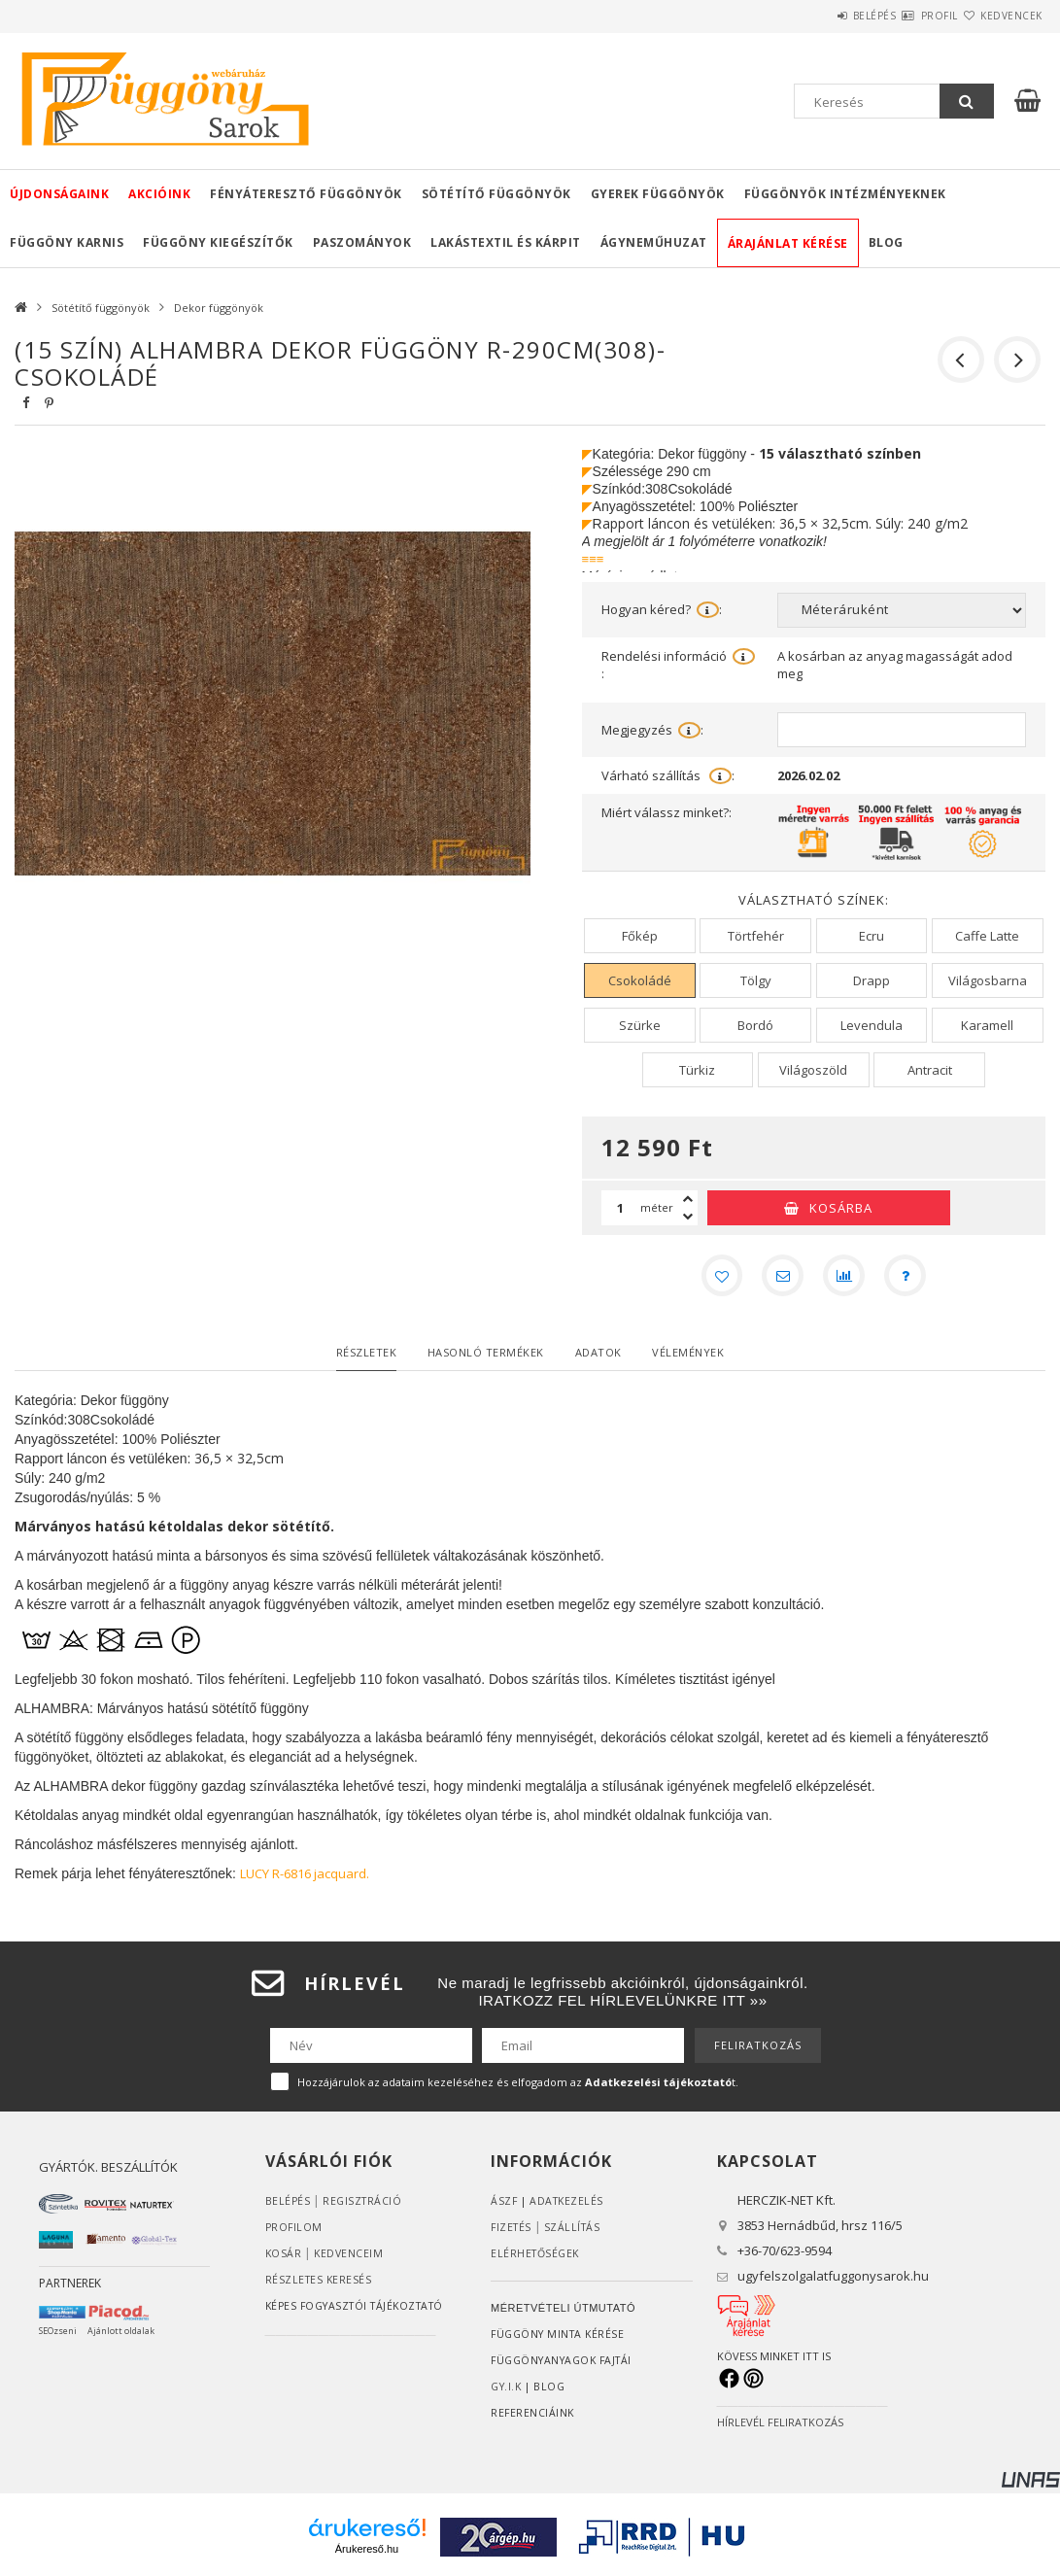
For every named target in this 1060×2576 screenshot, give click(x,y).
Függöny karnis (66, 242)
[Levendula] (872, 1025)
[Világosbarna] (987, 980)
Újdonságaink (59, 194)
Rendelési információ (678, 665)
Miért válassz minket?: (666, 812)
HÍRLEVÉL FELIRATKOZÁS (780, 2427)
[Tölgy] (755, 980)
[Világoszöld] (814, 1069)
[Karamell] (987, 1025)
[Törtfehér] (755, 935)
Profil (904, 15)
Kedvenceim (350, 2257)
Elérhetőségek (537, 2257)
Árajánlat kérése (788, 243)
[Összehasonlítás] (846, 1277)
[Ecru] (872, 935)
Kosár (284, 2257)
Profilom (295, 2231)
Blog (886, 242)
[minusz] (688, 1216)
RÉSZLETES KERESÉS (320, 2284)
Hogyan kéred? (661, 609)
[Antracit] (929, 1069)
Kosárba (840, 1208)
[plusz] (688, 1199)
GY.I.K (508, 2391)
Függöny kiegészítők (218, 242)
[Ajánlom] (780, 1277)
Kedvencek (1000, 15)
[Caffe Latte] (987, 935)
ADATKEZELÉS (568, 2205)
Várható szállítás (668, 776)
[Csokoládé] (640, 980)
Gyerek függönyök (658, 194)
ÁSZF (504, 2205)
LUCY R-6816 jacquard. (304, 1878)
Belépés (816, 15)
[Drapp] (872, 980)
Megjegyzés (652, 729)
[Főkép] (640, 935)
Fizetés (512, 2231)
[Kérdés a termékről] (912, 1277)
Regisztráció (364, 2205)
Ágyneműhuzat (653, 242)
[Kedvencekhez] (714, 1277)
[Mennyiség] (620, 1207)
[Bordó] (755, 1025)
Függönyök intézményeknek (845, 194)
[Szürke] (640, 1025)
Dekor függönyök (218, 307)
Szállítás (576, 2231)
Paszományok (362, 242)
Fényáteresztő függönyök (306, 194)
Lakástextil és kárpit (505, 242)
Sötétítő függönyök (496, 194)
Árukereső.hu (366, 2553)
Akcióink (159, 194)
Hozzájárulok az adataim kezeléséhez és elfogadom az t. (517, 2086)
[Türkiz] (698, 1069)
